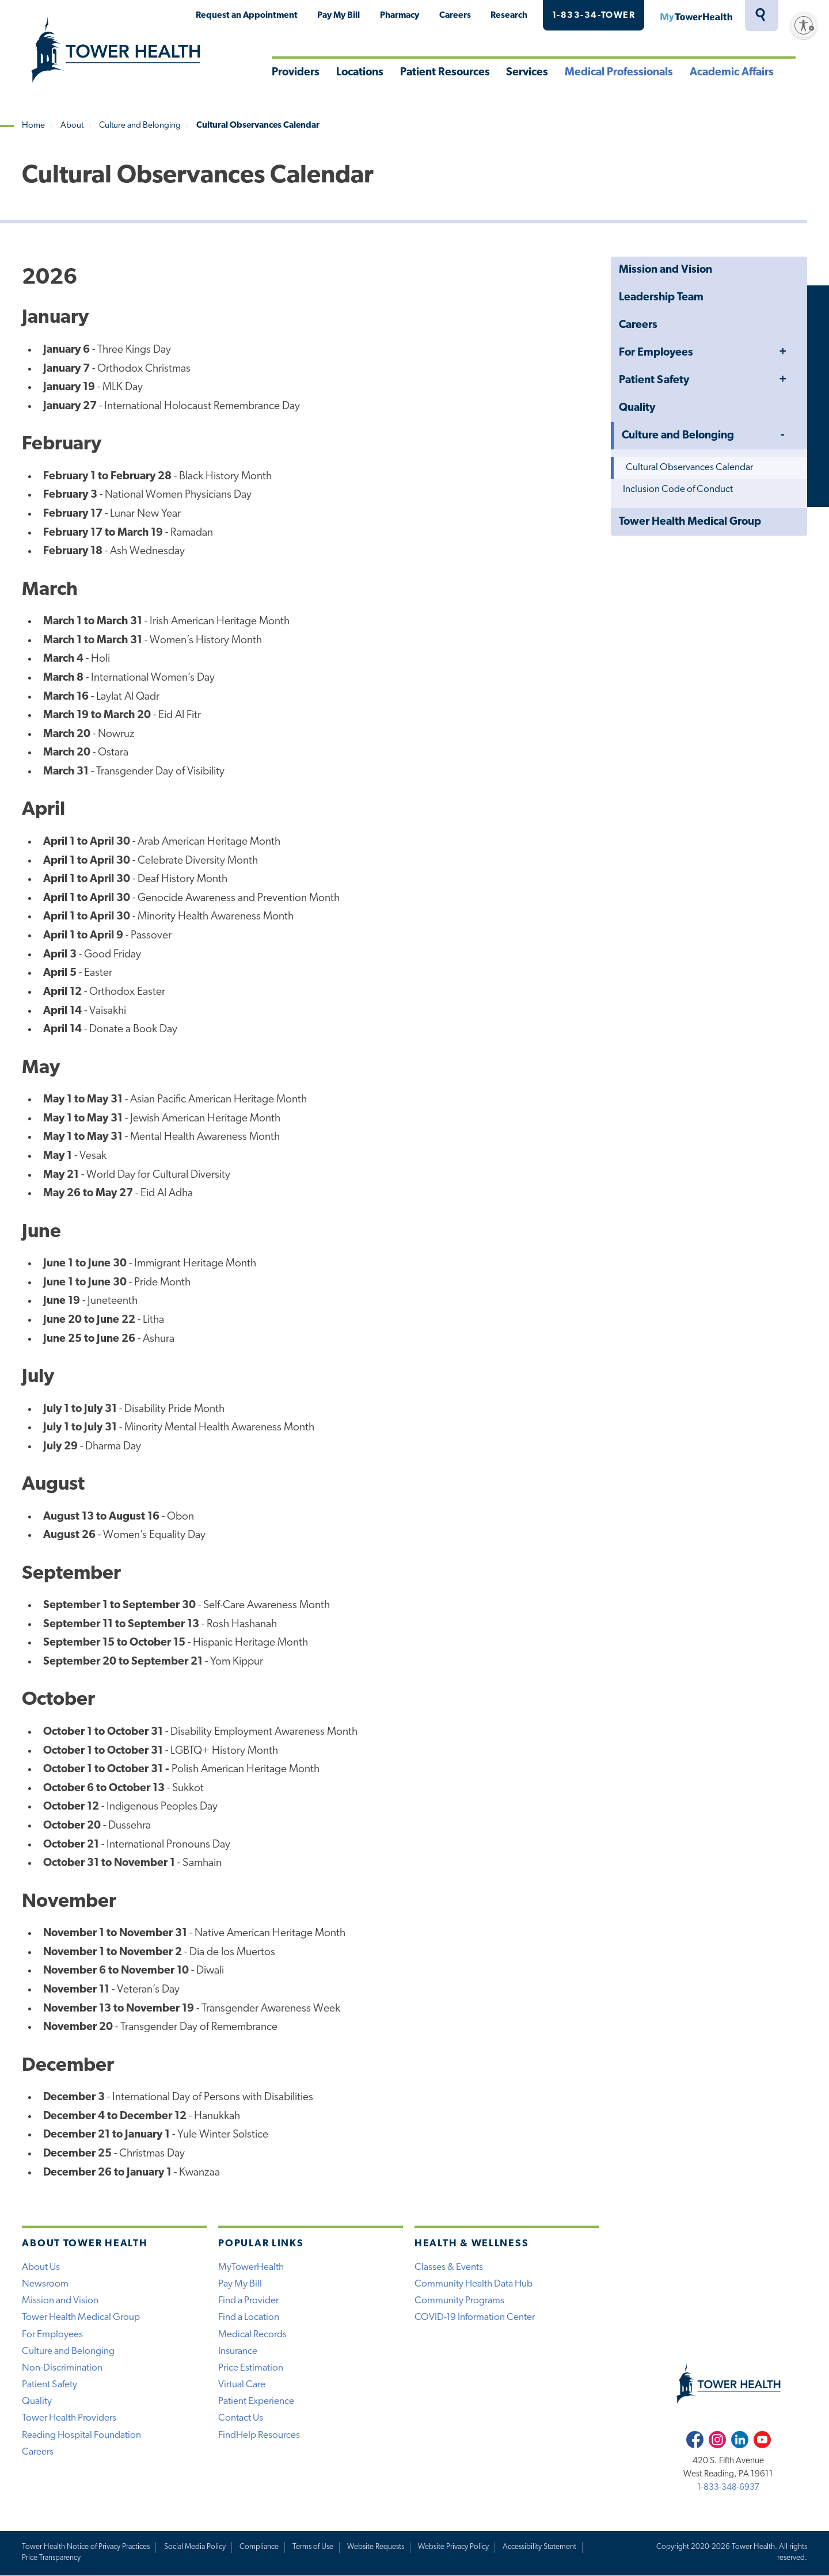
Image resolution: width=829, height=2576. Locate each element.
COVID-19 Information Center (474, 2317)
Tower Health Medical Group (690, 522)
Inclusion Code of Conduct (678, 489)
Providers (296, 72)
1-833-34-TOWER (594, 15)
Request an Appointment (247, 15)
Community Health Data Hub (473, 2284)
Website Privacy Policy (453, 2547)
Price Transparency (51, 2558)
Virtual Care (241, 2385)
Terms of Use (312, 2547)
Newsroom (45, 2284)
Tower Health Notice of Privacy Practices (86, 2547)
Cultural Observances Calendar (689, 467)
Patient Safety (654, 380)
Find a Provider (248, 2301)
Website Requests (375, 2547)
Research (508, 15)
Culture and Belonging (140, 125)
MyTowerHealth (696, 15)
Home (33, 125)
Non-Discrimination (62, 2368)
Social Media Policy (195, 2547)
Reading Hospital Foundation (81, 2435)
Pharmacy (399, 15)
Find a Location (248, 2317)
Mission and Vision (665, 270)
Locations (359, 72)
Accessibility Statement (539, 2547)
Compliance (259, 2547)
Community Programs (459, 2301)
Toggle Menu (782, 352)
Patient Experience (256, 2401)
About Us (41, 2267)
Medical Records (252, 2335)
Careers (455, 15)
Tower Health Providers (69, 2418)
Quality (637, 408)
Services (527, 72)
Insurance (237, 2351)
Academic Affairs (732, 72)
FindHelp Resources (259, 2435)
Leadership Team (661, 297)
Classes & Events (448, 2267)
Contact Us (240, 2418)
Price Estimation (250, 2368)
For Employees (656, 353)
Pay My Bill (338, 15)
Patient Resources (445, 72)
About (71, 125)
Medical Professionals (619, 72)
